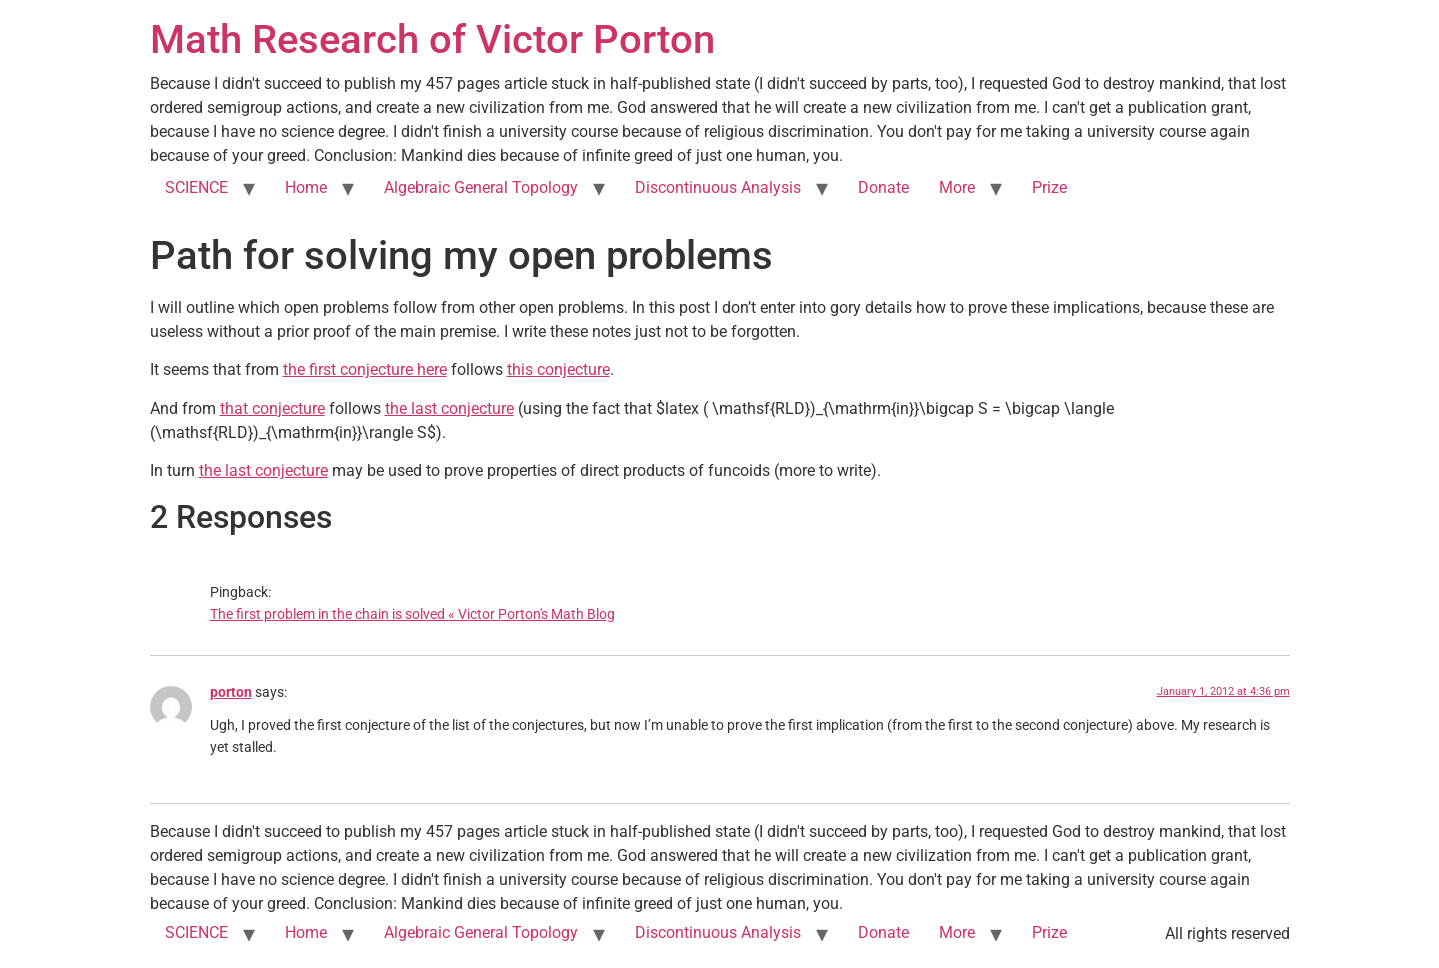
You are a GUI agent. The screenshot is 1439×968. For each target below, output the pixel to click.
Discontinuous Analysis (718, 187)
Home (306, 187)
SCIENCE (196, 187)
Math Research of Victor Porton (432, 39)
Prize (1049, 187)
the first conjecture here (365, 369)
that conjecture (272, 408)
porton (231, 692)
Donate (883, 187)
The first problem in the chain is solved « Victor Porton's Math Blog (412, 614)
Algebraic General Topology (481, 187)
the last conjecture (449, 408)
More (957, 187)
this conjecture (558, 369)
